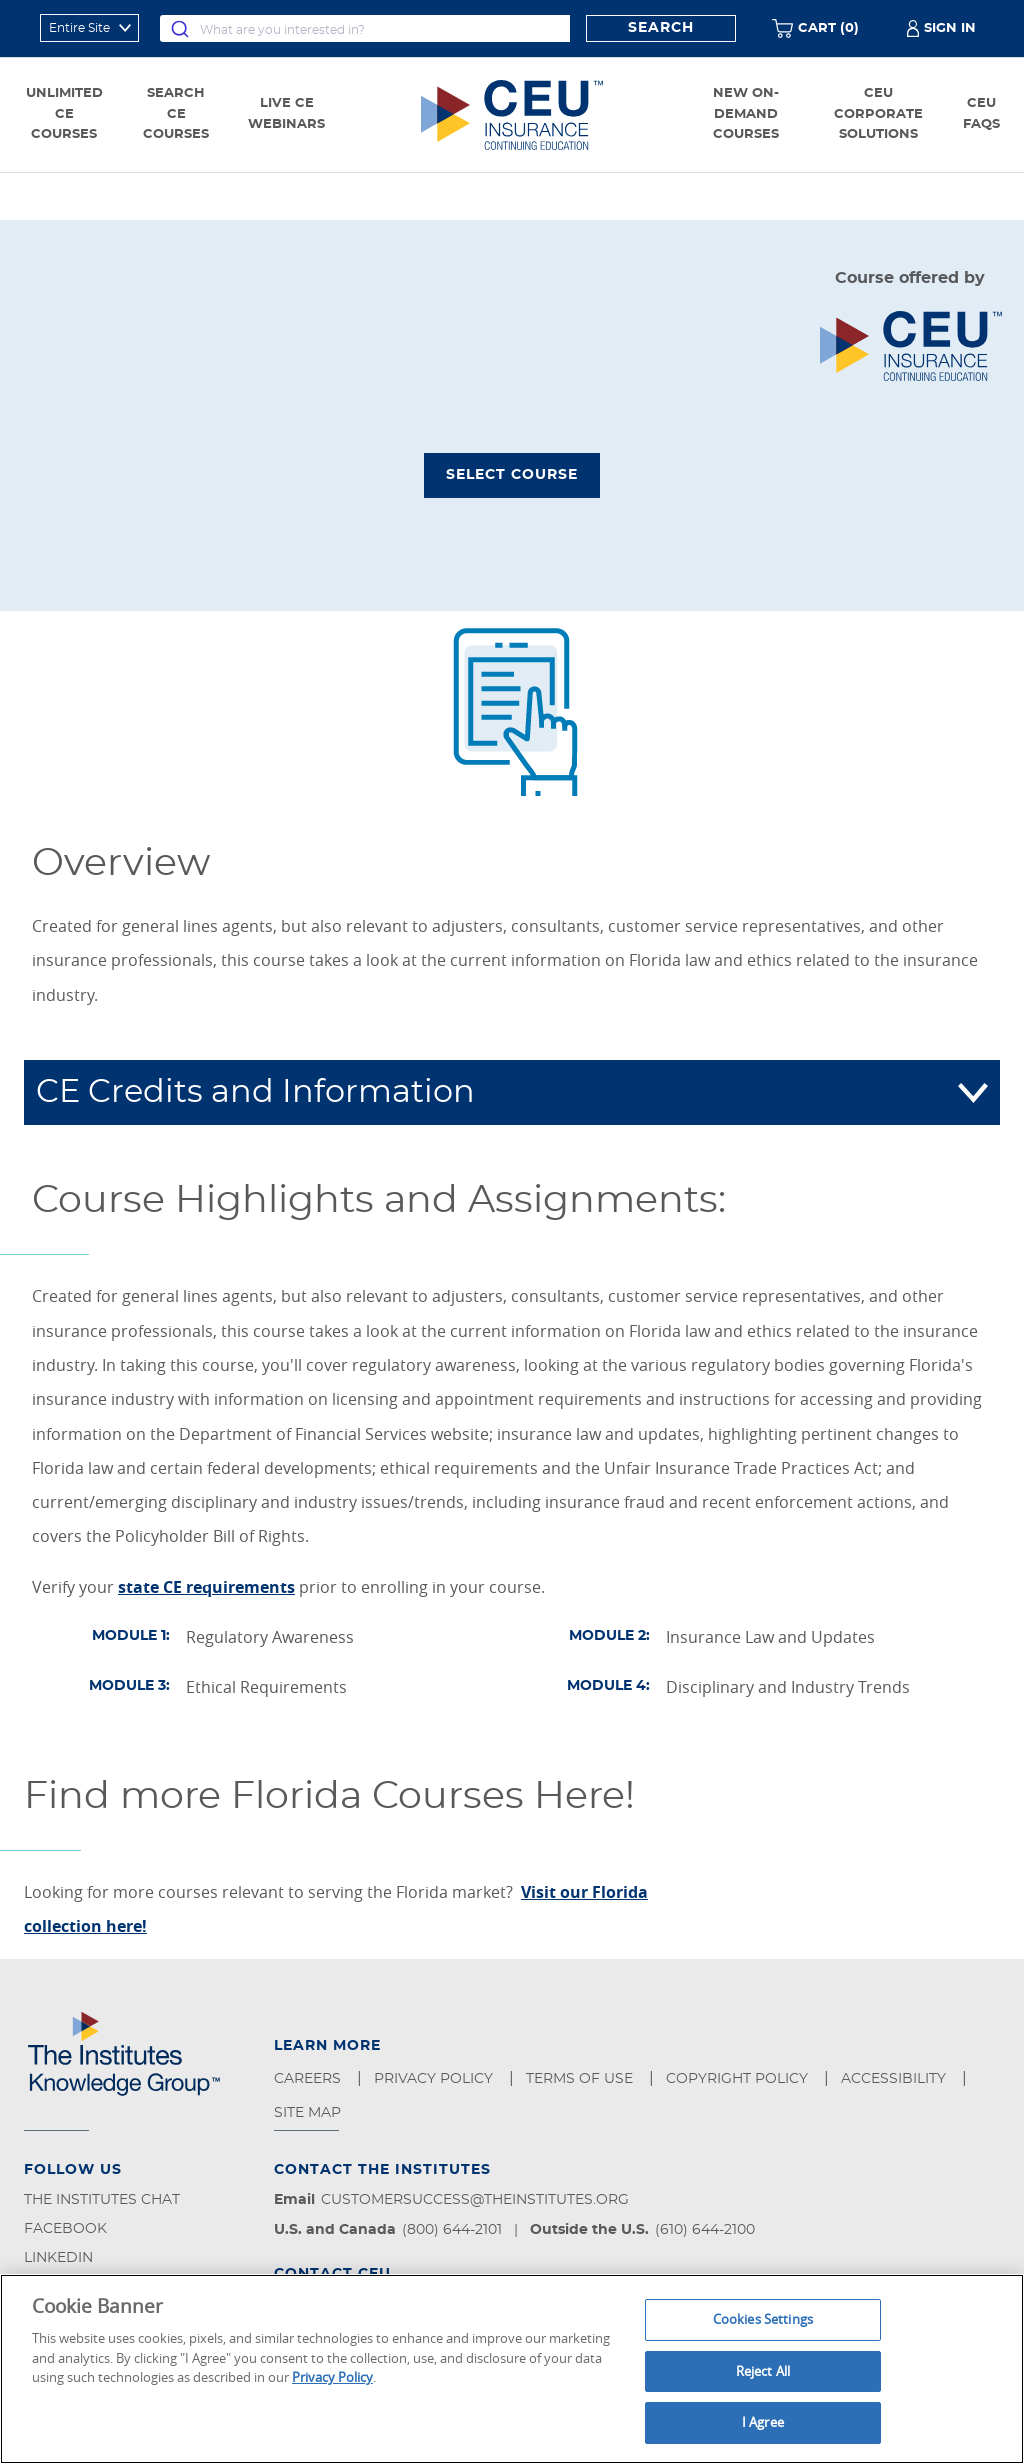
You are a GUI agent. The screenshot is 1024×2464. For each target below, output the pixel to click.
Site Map (309, 2113)
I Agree (763, 2422)
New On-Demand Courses (746, 114)
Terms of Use (581, 2079)
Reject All (763, 2371)
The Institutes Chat (102, 2200)
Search (661, 28)
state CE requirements (206, 1587)
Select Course (512, 475)
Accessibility (895, 2079)
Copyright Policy (739, 2079)
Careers (309, 2079)
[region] (512, 2369)
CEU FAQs (981, 114)
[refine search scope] (89, 28)
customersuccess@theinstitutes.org (475, 2200)
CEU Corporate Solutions (878, 114)
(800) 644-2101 (452, 2230)
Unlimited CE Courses (64, 114)
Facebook (65, 2229)
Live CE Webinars (286, 114)
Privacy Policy (435, 2079)
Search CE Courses (176, 114)
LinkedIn (58, 2258)
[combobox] (365, 28)
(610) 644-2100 (705, 2230)
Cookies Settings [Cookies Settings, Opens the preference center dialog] (763, 2319)
